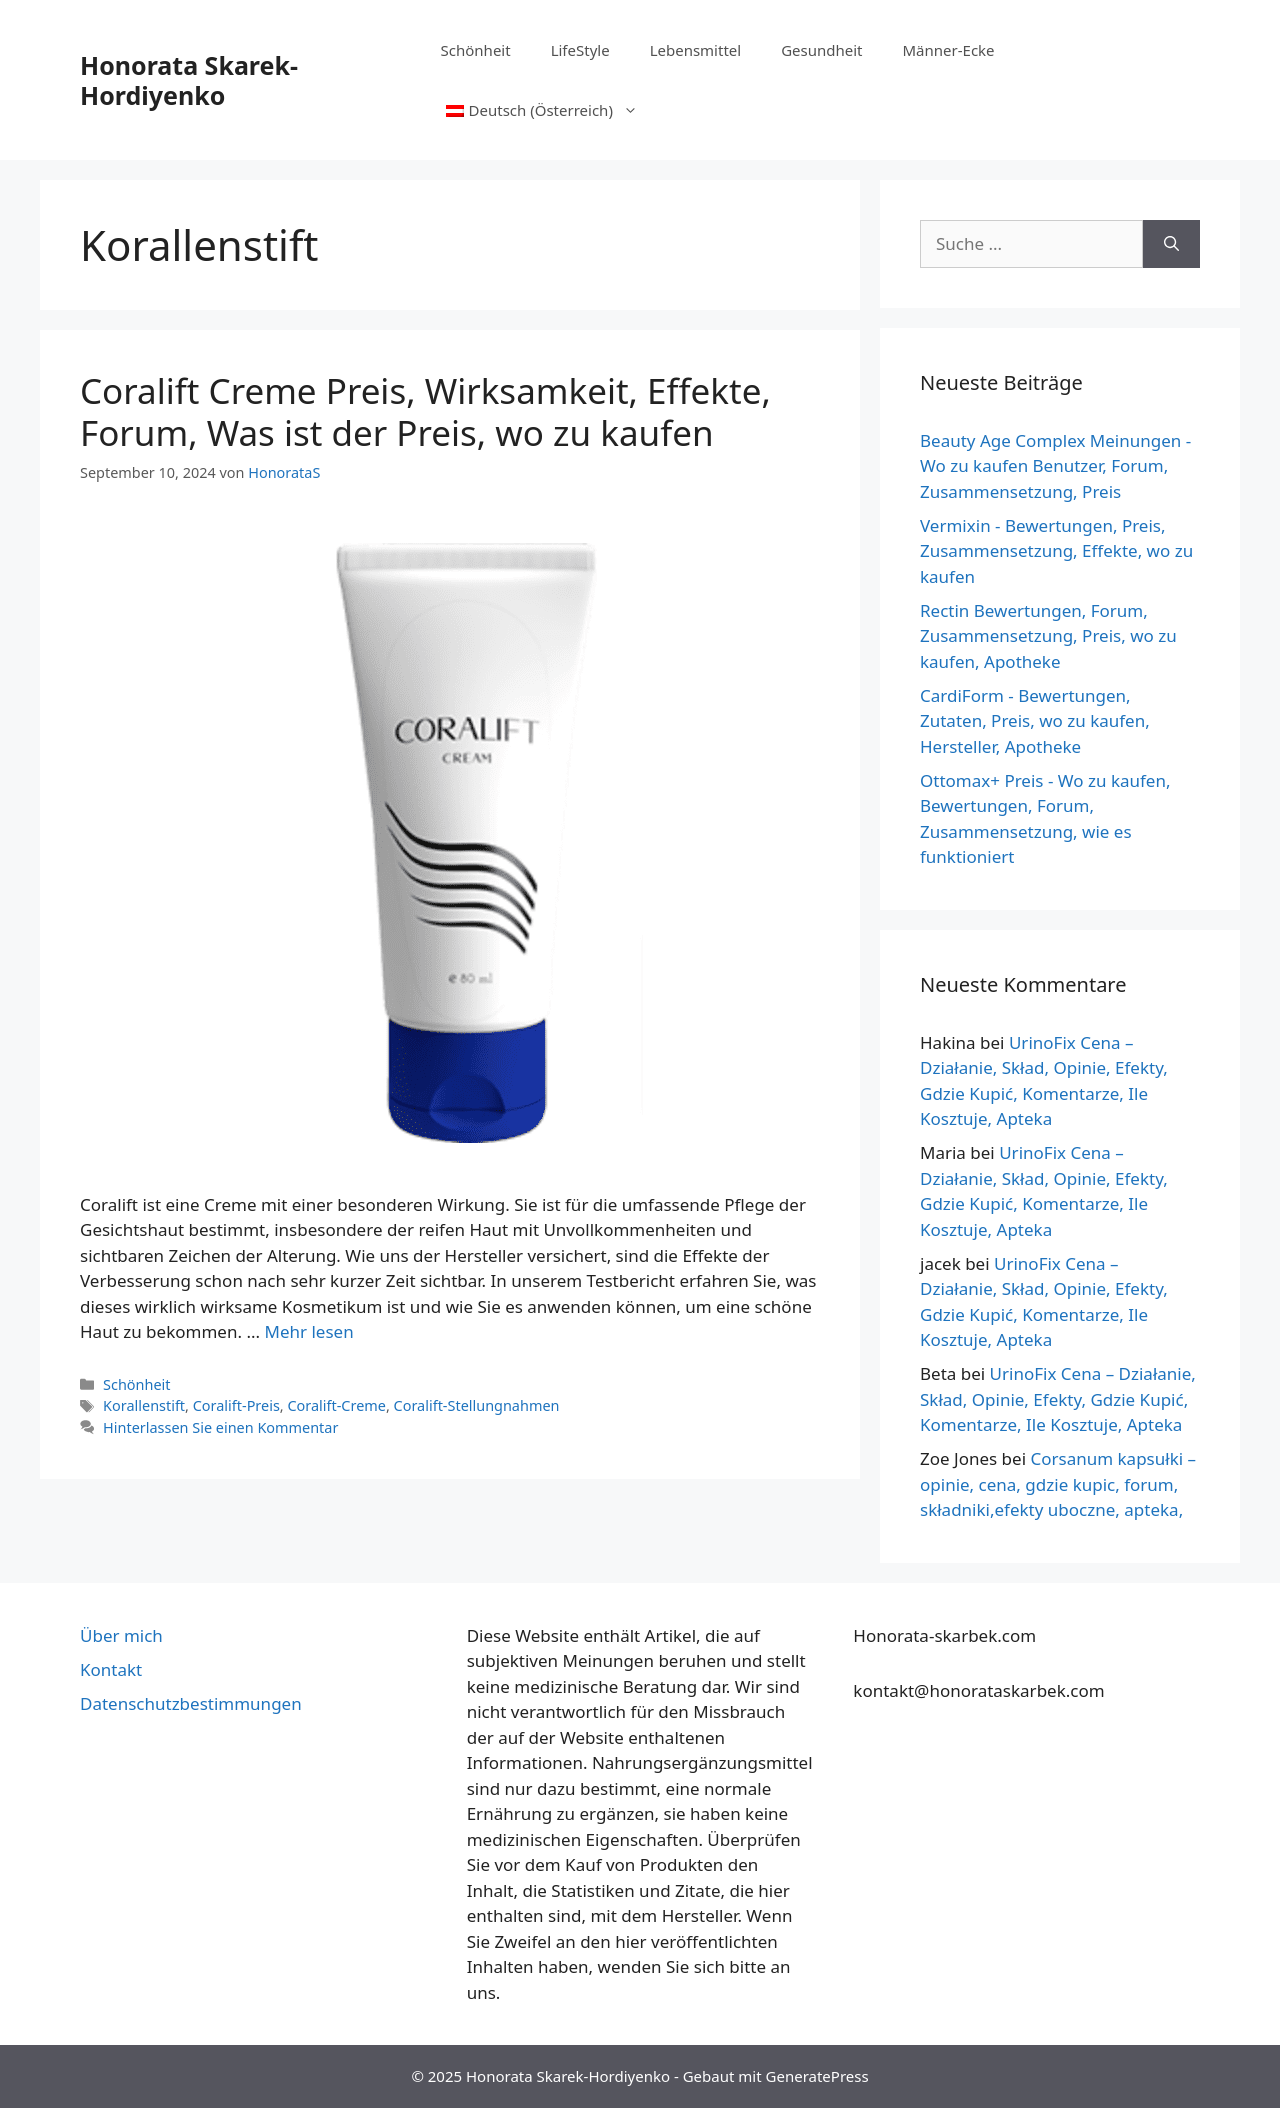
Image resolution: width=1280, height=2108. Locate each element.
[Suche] (1171, 244)
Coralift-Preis (236, 1405)
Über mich (121, 1635)
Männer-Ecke (949, 50)
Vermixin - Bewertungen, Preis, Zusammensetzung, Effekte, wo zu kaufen (1056, 551)
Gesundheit (821, 50)
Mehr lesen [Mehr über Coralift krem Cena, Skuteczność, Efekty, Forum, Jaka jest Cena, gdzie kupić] (308, 1331)
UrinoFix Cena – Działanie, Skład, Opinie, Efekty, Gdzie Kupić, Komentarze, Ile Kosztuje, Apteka (1058, 1399)
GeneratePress (817, 2076)
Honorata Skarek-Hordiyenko (189, 80)
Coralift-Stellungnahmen (477, 1405)
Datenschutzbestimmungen (191, 1703)
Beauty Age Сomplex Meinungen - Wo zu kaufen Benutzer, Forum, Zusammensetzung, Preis (1055, 466)
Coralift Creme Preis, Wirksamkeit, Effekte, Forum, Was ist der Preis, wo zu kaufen (425, 411)
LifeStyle (580, 50)
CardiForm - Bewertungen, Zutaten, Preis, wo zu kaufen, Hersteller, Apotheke (1035, 721)
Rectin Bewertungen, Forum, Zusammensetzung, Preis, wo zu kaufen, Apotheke (1048, 636)
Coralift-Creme (336, 1405)
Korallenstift (144, 1405)
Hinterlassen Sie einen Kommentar (220, 1427)
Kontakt (111, 1669)
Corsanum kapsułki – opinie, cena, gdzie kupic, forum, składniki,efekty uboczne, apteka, (1058, 1484)
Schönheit (476, 50)
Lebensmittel (696, 50)
